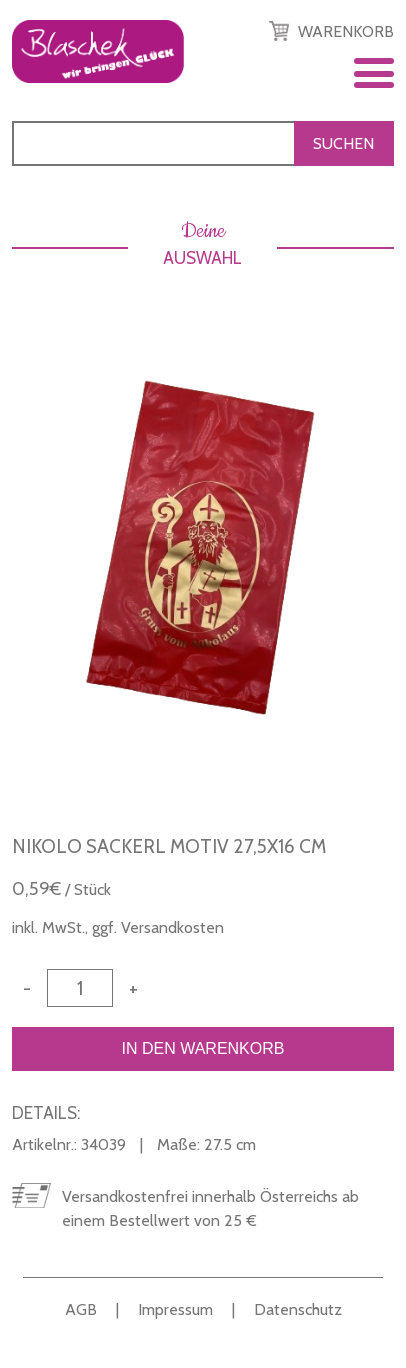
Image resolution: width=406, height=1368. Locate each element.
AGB (81, 1310)
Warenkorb (346, 31)
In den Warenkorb (202, 1048)
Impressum (175, 1310)
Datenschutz (298, 1310)
